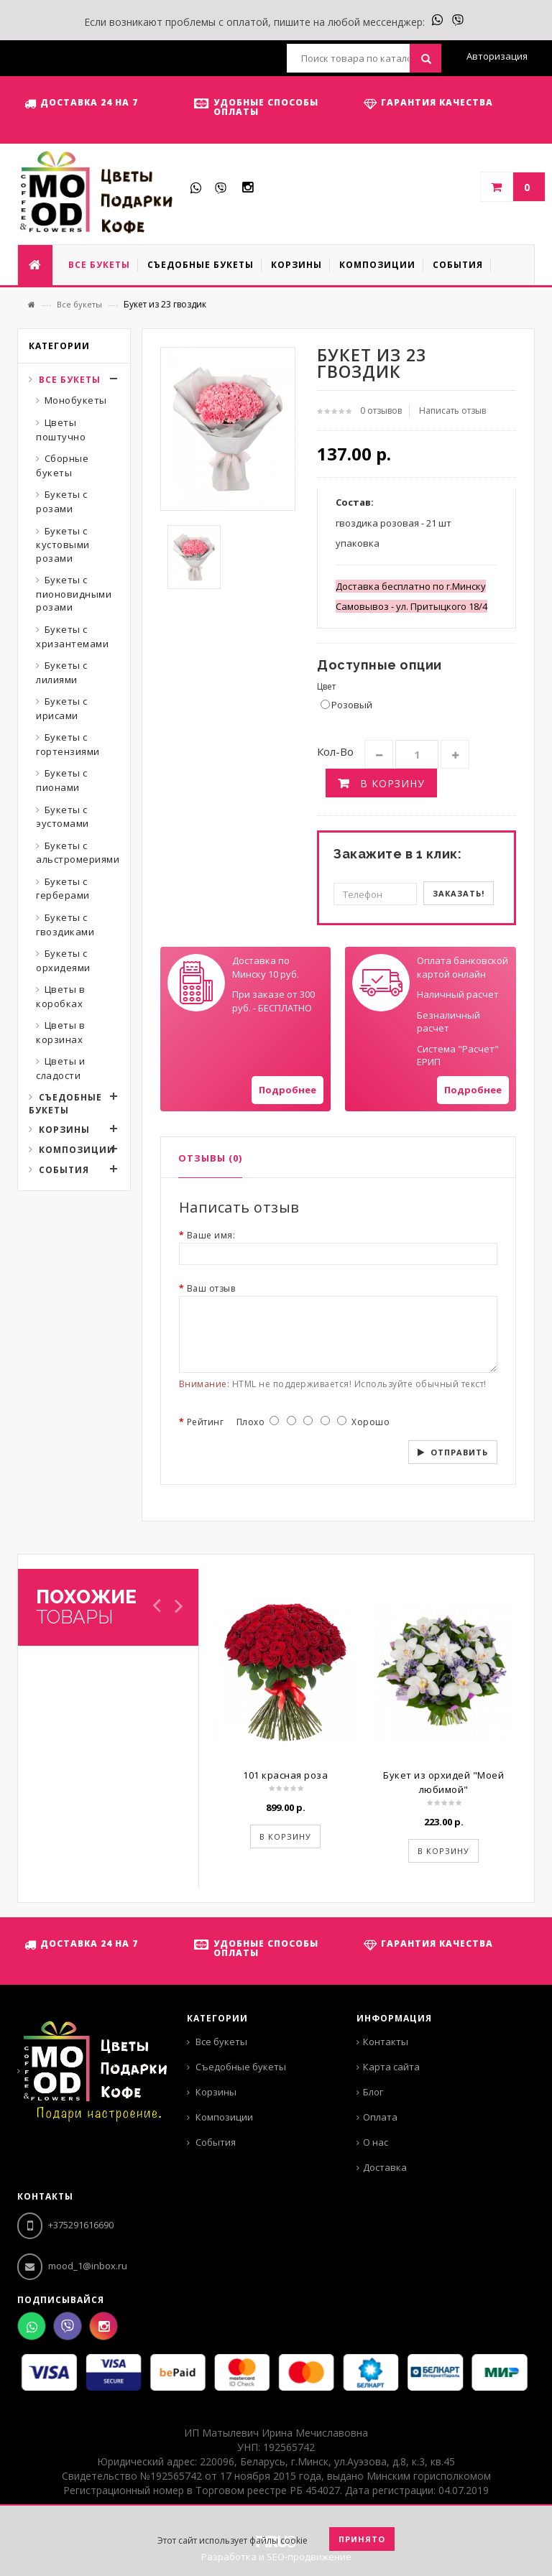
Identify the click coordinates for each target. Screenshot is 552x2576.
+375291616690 (65, 2224)
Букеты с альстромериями (77, 852)
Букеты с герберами (63, 888)
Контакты (385, 2041)
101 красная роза (285, 1775)
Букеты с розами (62, 501)
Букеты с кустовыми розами (63, 544)
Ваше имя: (211, 1235)
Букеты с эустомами (62, 816)
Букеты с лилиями (62, 672)
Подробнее (287, 1089)
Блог (373, 2091)
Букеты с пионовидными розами (73, 593)
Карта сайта (391, 2066)
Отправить (459, 1452)
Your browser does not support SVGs (196, 982)
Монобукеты (76, 400)
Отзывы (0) (210, 1158)
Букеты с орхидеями (63, 960)
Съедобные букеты (65, 1103)
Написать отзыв (452, 410)
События (64, 1170)
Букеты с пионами (62, 780)
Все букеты (79, 304)
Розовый (346, 704)
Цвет (326, 686)
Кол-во (335, 751)
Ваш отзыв (211, 1288)
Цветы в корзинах (60, 1032)
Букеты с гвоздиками (65, 924)
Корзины (64, 1129)
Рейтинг (205, 1422)
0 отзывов (381, 410)
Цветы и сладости (60, 1068)
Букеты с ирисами (62, 708)
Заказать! (458, 893)
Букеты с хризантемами (72, 636)
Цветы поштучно (61, 429)
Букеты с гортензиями (68, 744)
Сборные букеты (62, 465)
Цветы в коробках (60, 996)
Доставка (385, 2167)
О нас (375, 2142)
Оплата (380, 2117)
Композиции (77, 1150)
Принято (362, 2539)
